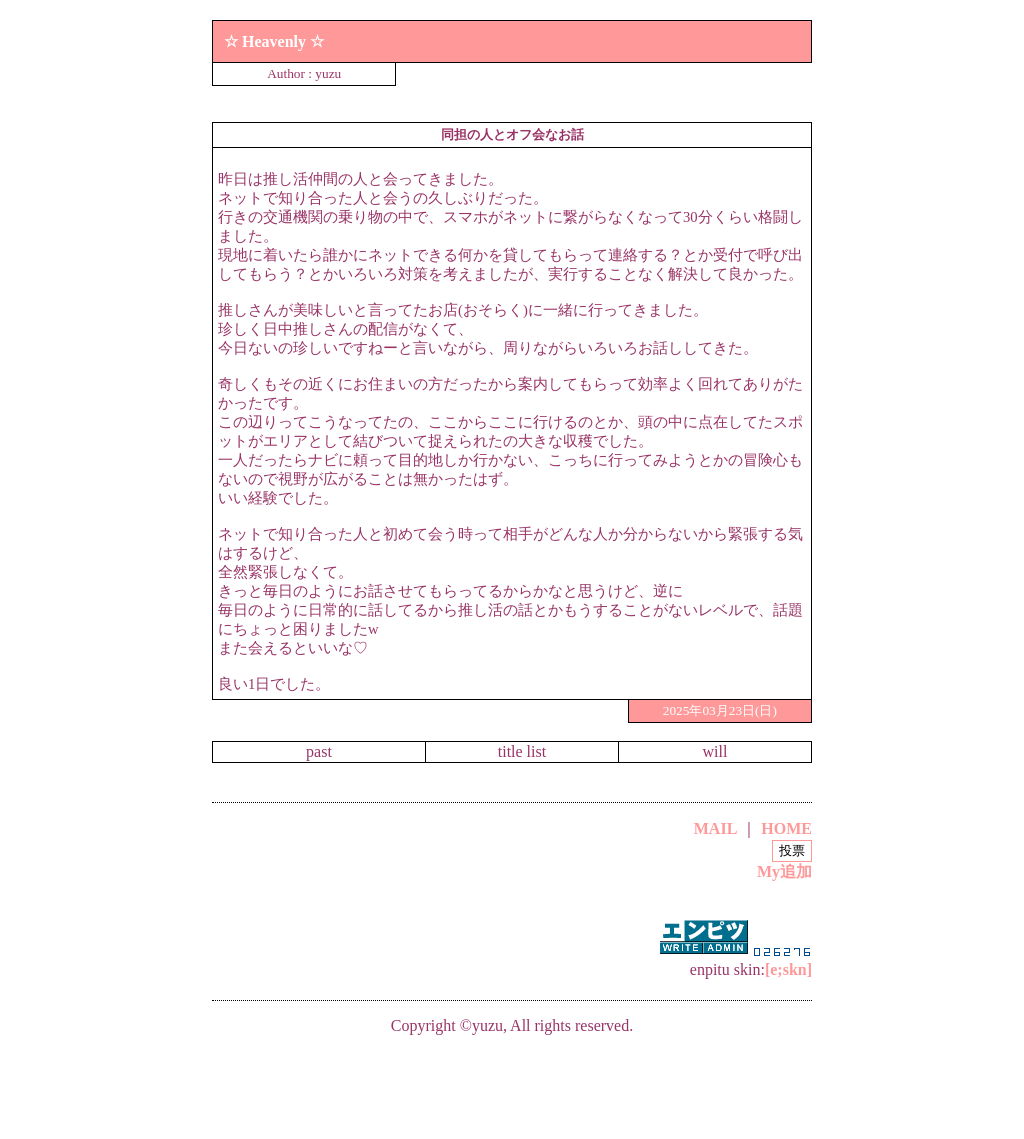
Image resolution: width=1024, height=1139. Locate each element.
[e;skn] (788, 969)
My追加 (784, 871)
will (715, 751)
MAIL (716, 828)
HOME (786, 828)
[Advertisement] (512, 1083)
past (319, 751)
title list (522, 751)
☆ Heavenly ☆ (274, 41)
